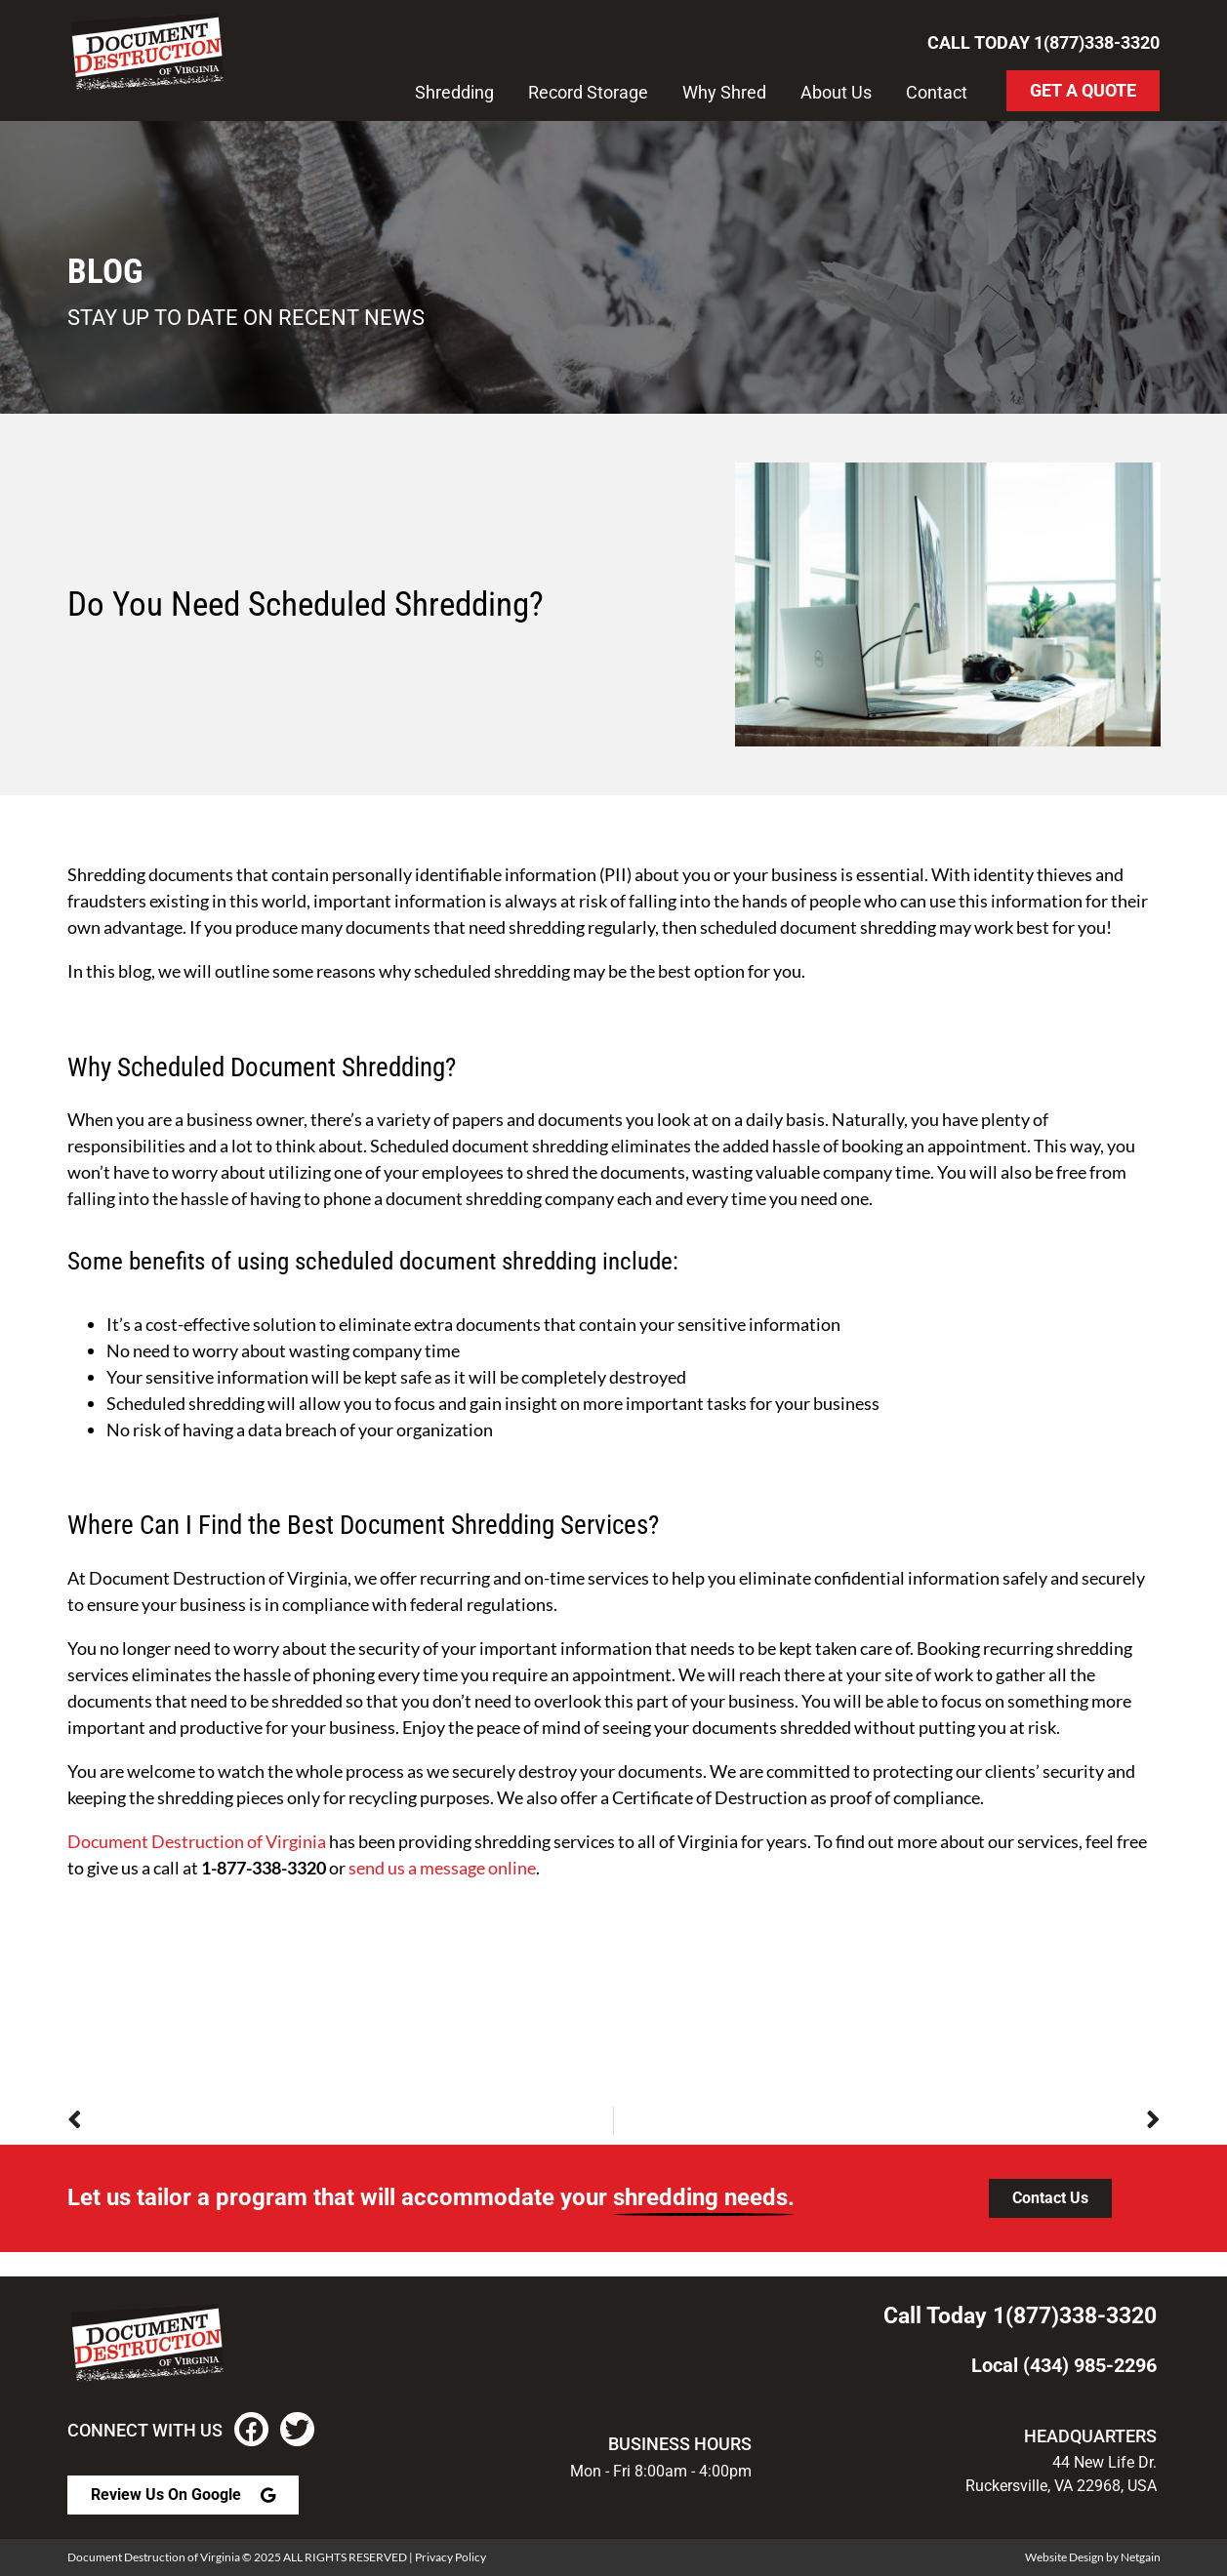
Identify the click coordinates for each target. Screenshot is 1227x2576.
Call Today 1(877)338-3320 (1043, 42)
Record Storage (588, 92)
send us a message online (442, 1867)
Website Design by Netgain (1093, 2557)
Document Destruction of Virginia (196, 1841)
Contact (936, 92)
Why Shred (724, 92)
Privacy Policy (450, 2557)
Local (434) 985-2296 (1064, 2365)
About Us (836, 92)
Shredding (454, 92)
